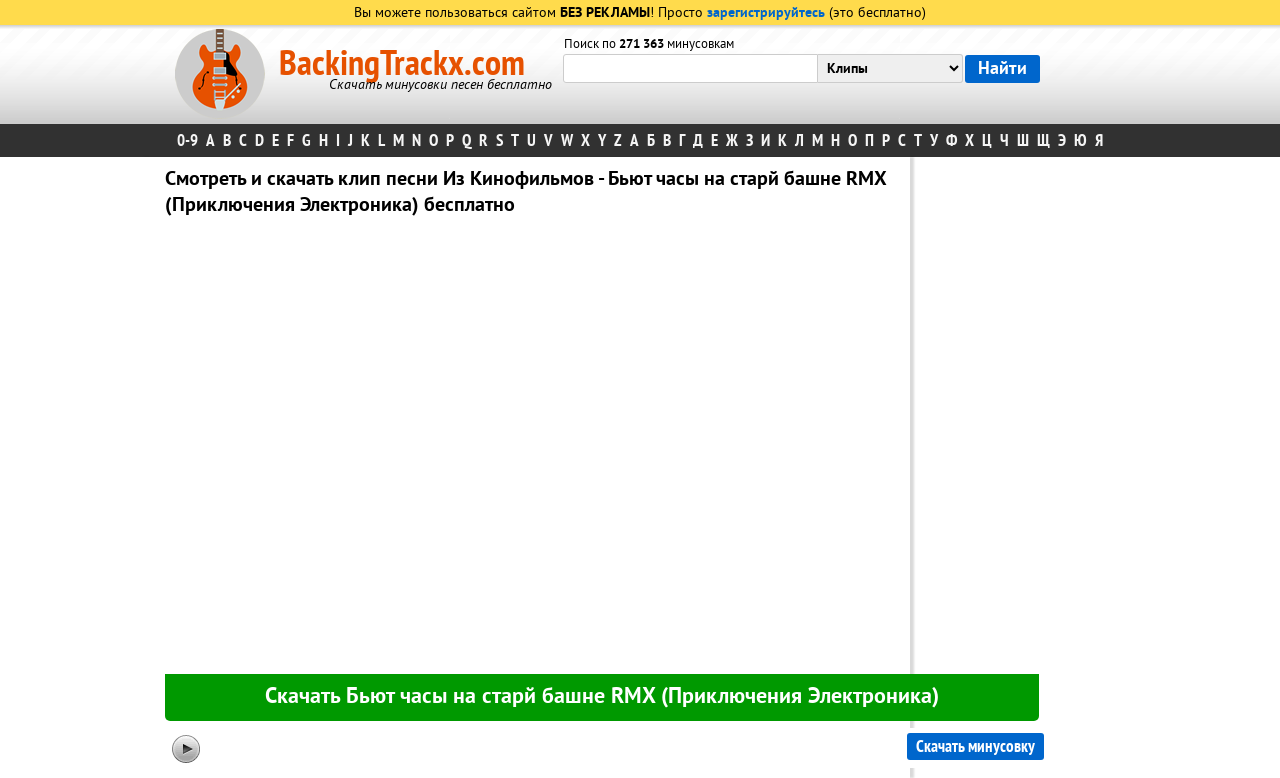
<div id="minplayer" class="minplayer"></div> (529, 449)
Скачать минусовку (975, 746)
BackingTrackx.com (402, 64)
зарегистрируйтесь (766, 13)
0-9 (187, 140)
